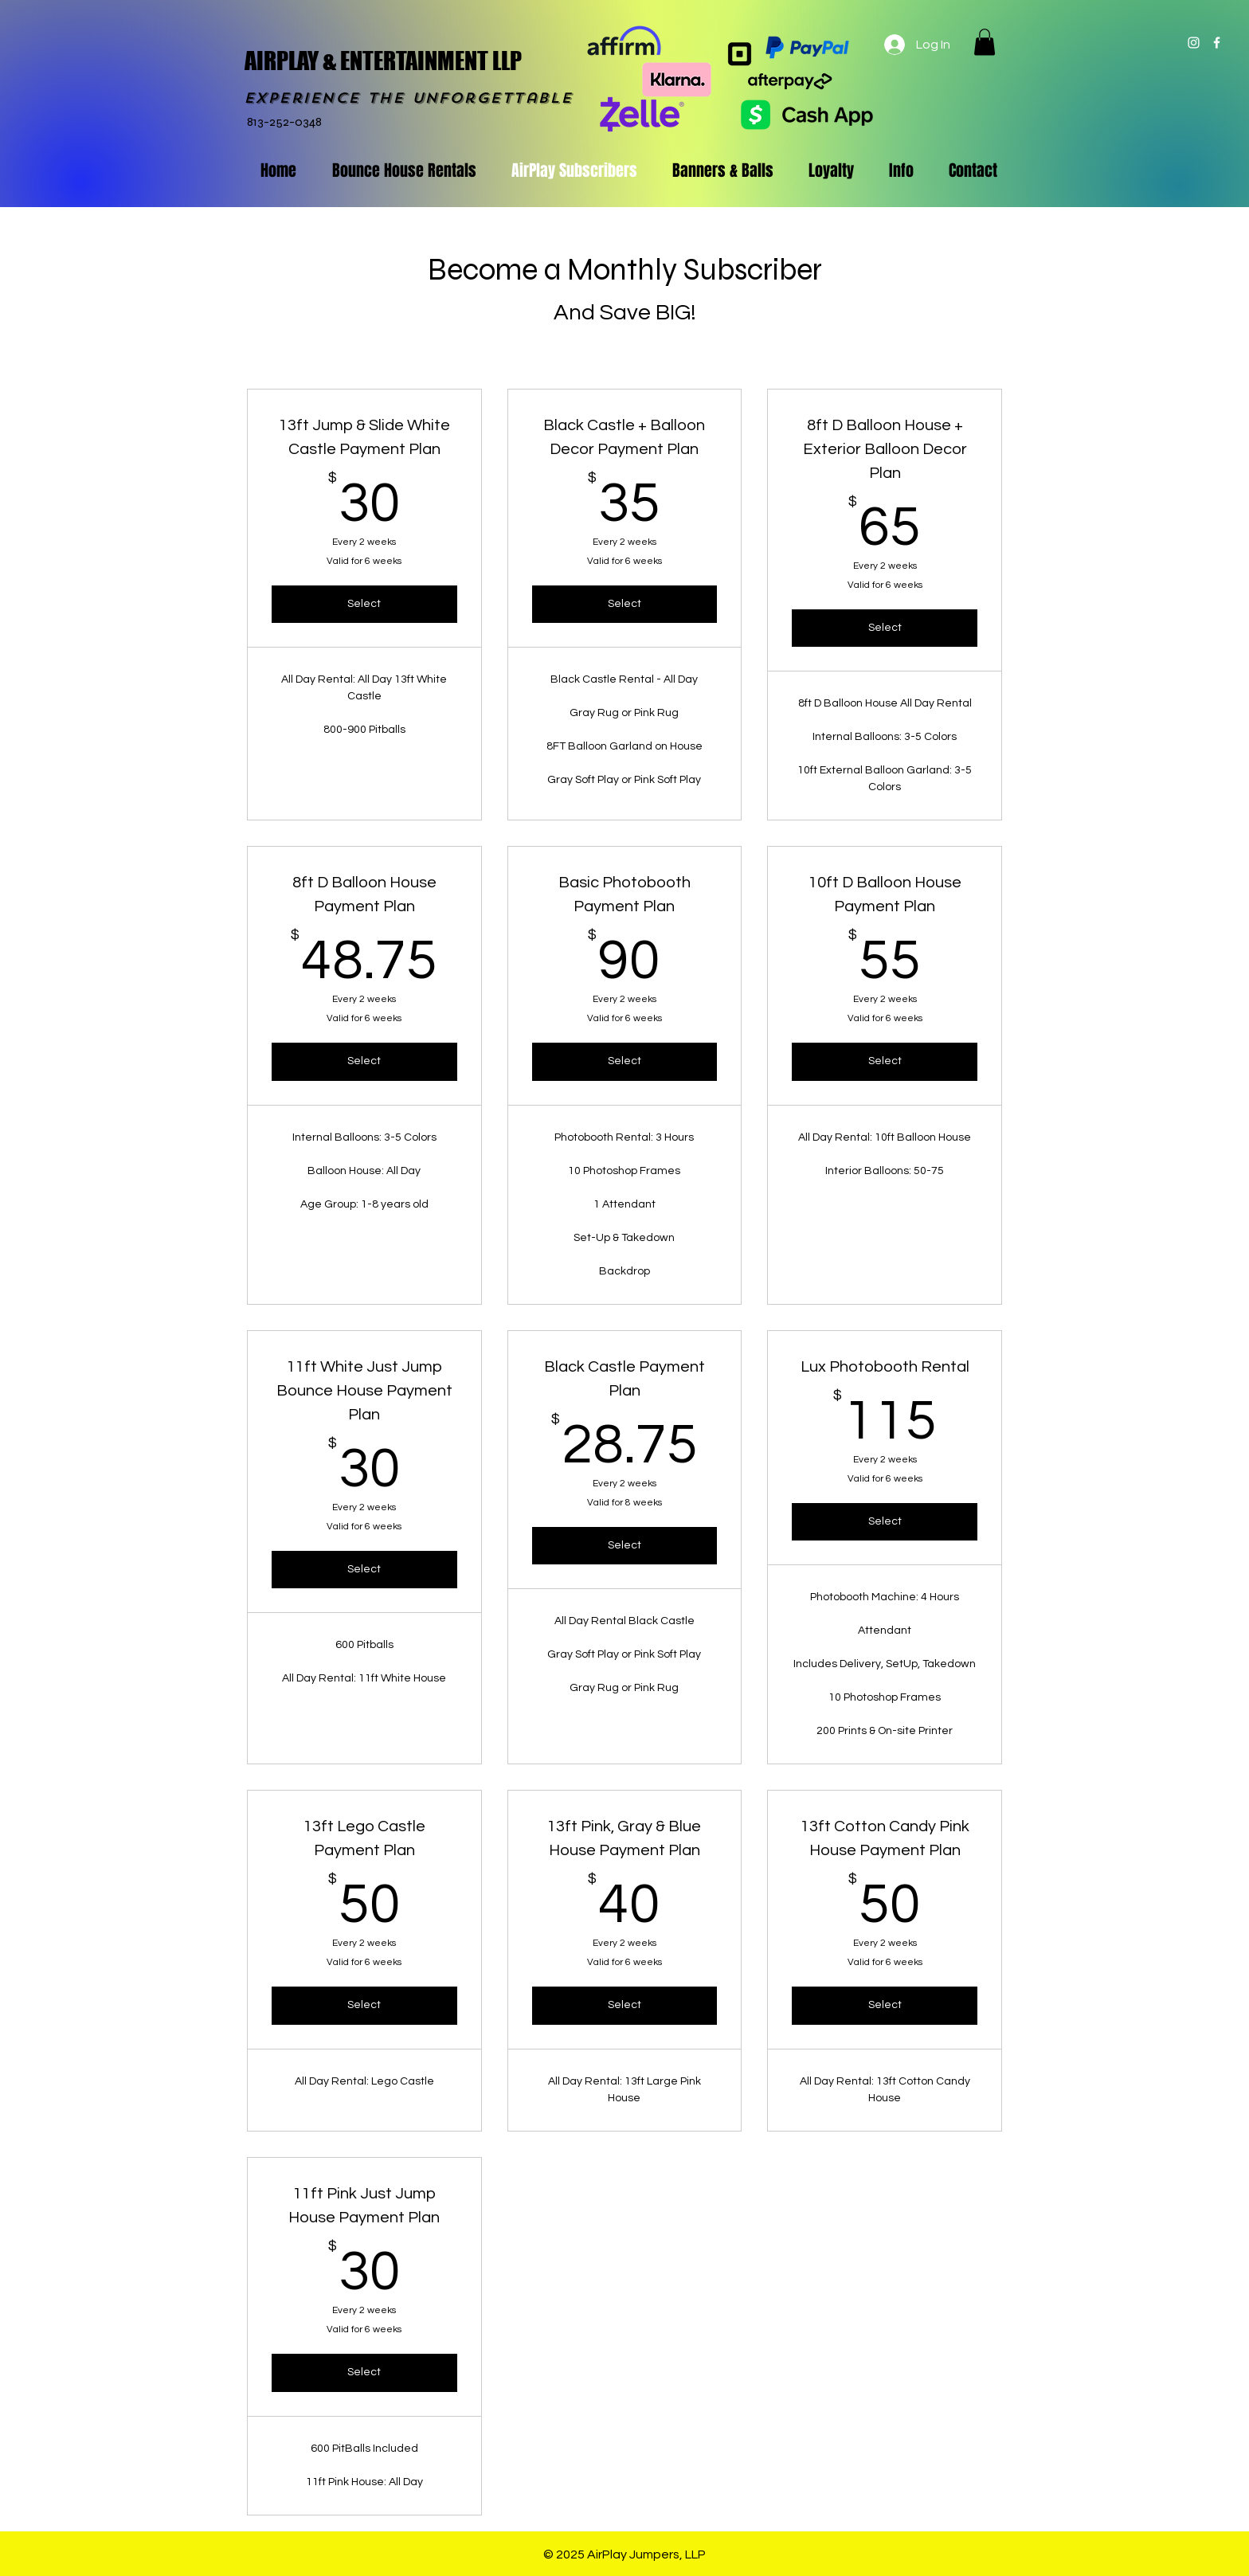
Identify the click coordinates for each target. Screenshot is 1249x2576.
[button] (984, 42)
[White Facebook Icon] (1216, 42)
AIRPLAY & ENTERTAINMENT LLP (383, 60)
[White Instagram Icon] (1193, 42)
